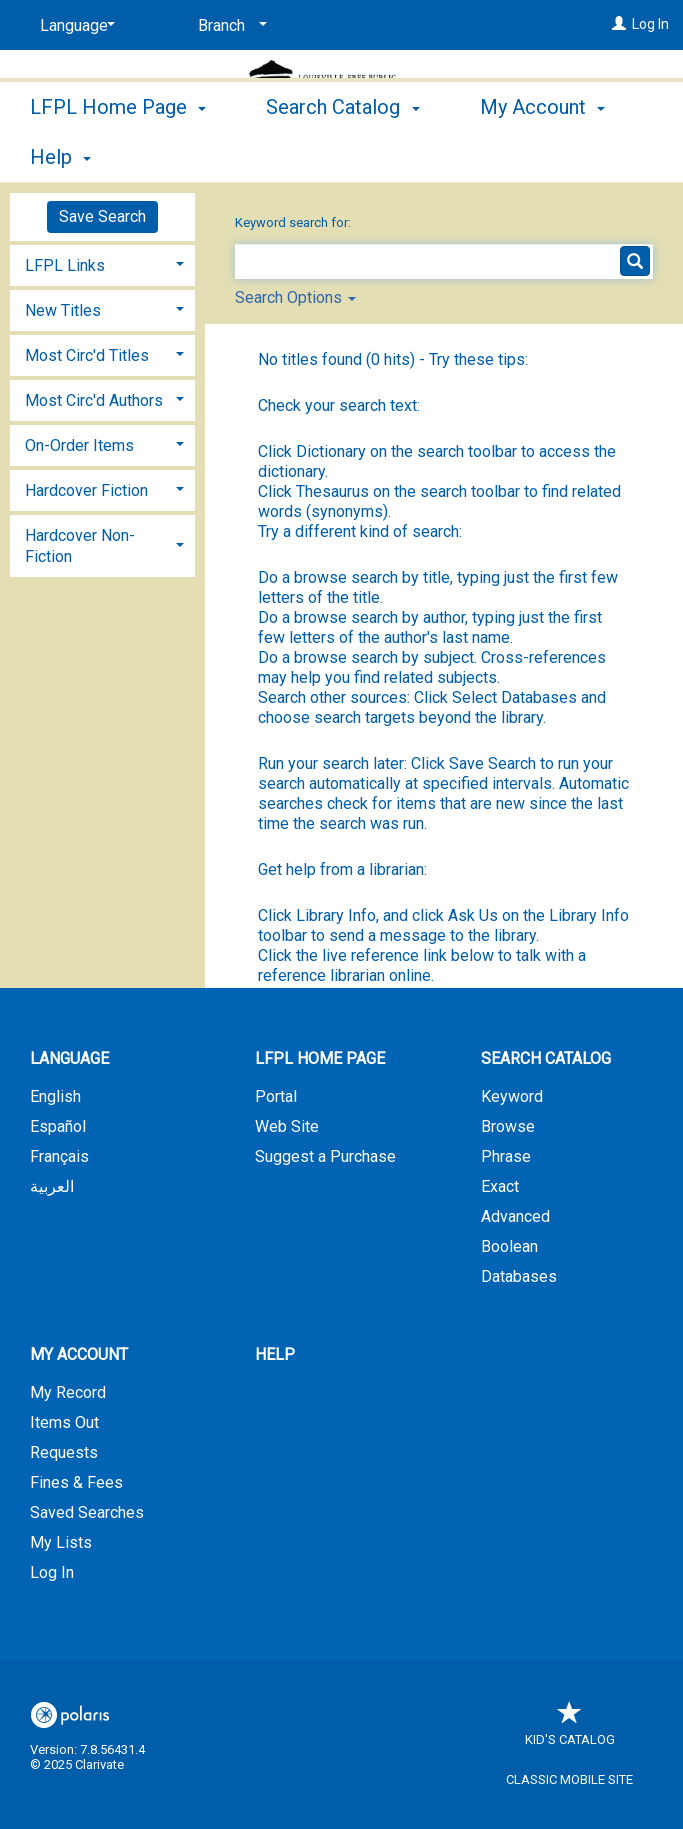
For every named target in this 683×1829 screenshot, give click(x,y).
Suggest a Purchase (325, 1156)
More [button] (519, 157)
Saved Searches (87, 1512)
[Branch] (229, 26)
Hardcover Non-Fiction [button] (80, 546)
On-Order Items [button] (79, 445)
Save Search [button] (102, 216)
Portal (276, 1096)
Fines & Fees (76, 1482)
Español (58, 1126)
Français (59, 1156)
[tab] (102, 263)
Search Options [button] (295, 297)
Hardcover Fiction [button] (86, 490)
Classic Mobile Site (569, 1779)
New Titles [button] (63, 310)
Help (275, 1354)
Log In (650, 24)
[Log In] (619, 24)
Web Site (287, 1126)
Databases (519, 1276)
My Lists (61, 1542)
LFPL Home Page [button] (118, 154)
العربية (52, 1186)
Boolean (509, 1246)
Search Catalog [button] (342, 154)
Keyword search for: (294, 222)
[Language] (74, 26)
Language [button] (69, 1058)
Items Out (64, 1422)
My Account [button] (79, 1354)
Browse (508, 1126)
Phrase (506, 1156)
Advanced (515, 1216)
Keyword (512, 1096)
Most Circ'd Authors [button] (94, 400)
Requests (64, 1452)
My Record (68, 1392)
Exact (500, 1186)
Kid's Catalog (570, 1729)
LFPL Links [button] (65, 265)
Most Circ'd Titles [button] (87, 355)
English (55, 1096)
